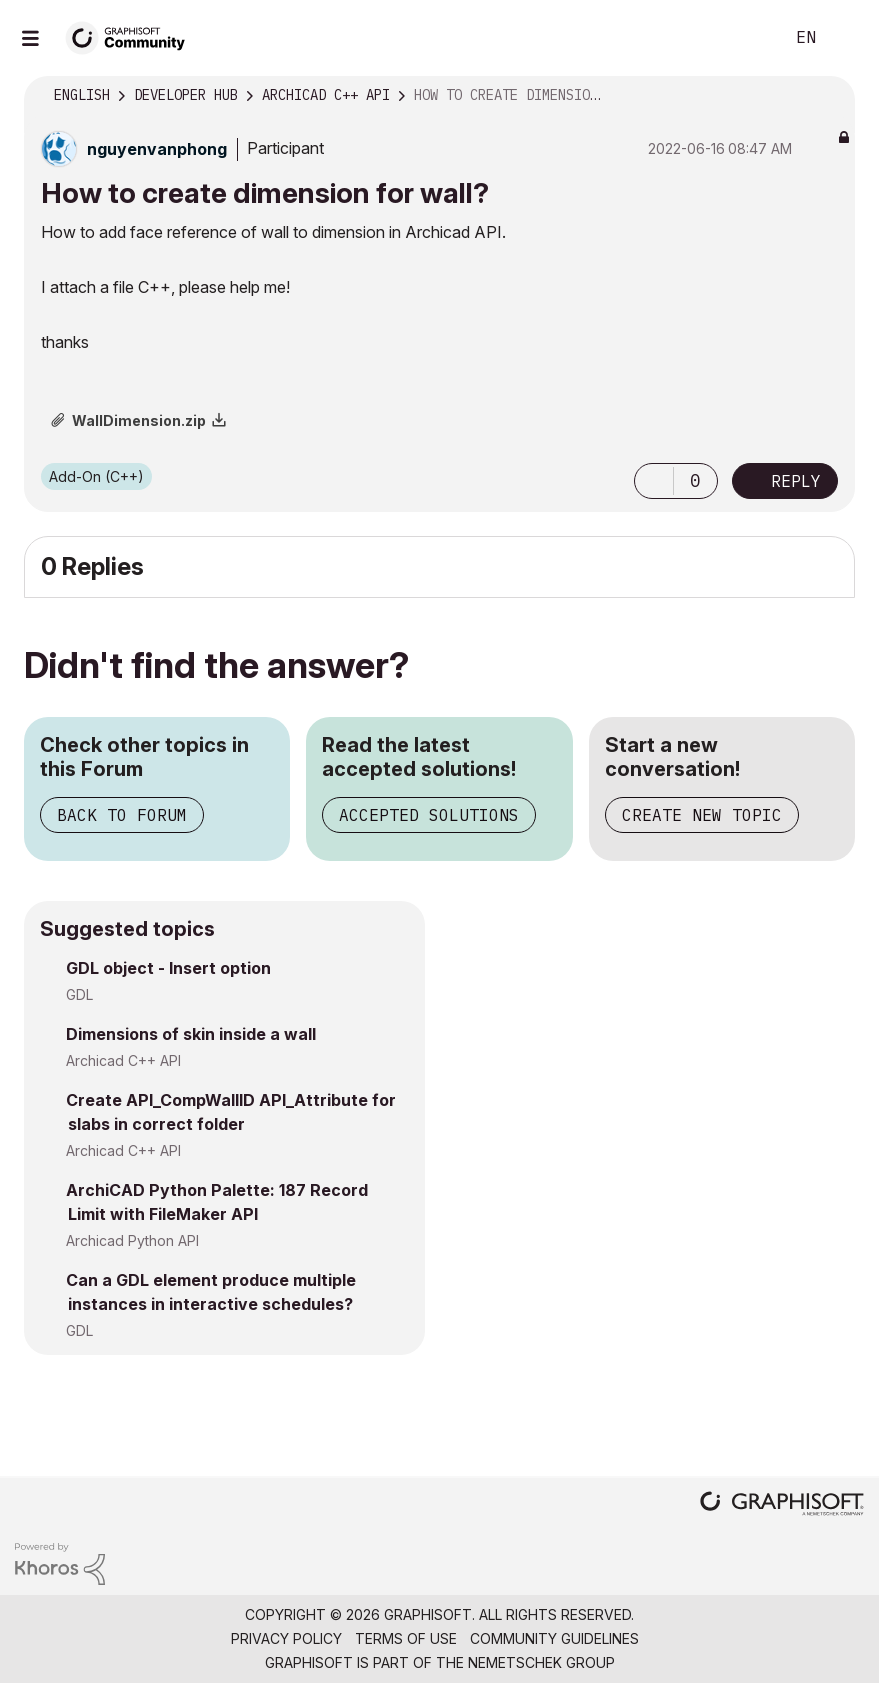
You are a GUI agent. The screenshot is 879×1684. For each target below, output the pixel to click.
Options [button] (827, 96)
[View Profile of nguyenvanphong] (157, 149)
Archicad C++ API (123, 1060)
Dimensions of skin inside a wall (191, 1034)
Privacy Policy (286, 1638)
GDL (79, 994)
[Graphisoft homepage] (782, 1505)
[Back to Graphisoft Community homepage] (132, 36)
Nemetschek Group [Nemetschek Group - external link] (541, 1662)
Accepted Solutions (429, 815)
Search (746, 38)
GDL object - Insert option (168, 968)
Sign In (847, 38)
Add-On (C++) (96, 476)
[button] (654, 481)
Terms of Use (406, 1638)
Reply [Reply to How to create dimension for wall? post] (796, 481)
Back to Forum (122, 815)
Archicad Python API (132, 1240)
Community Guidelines (554, 1638)
